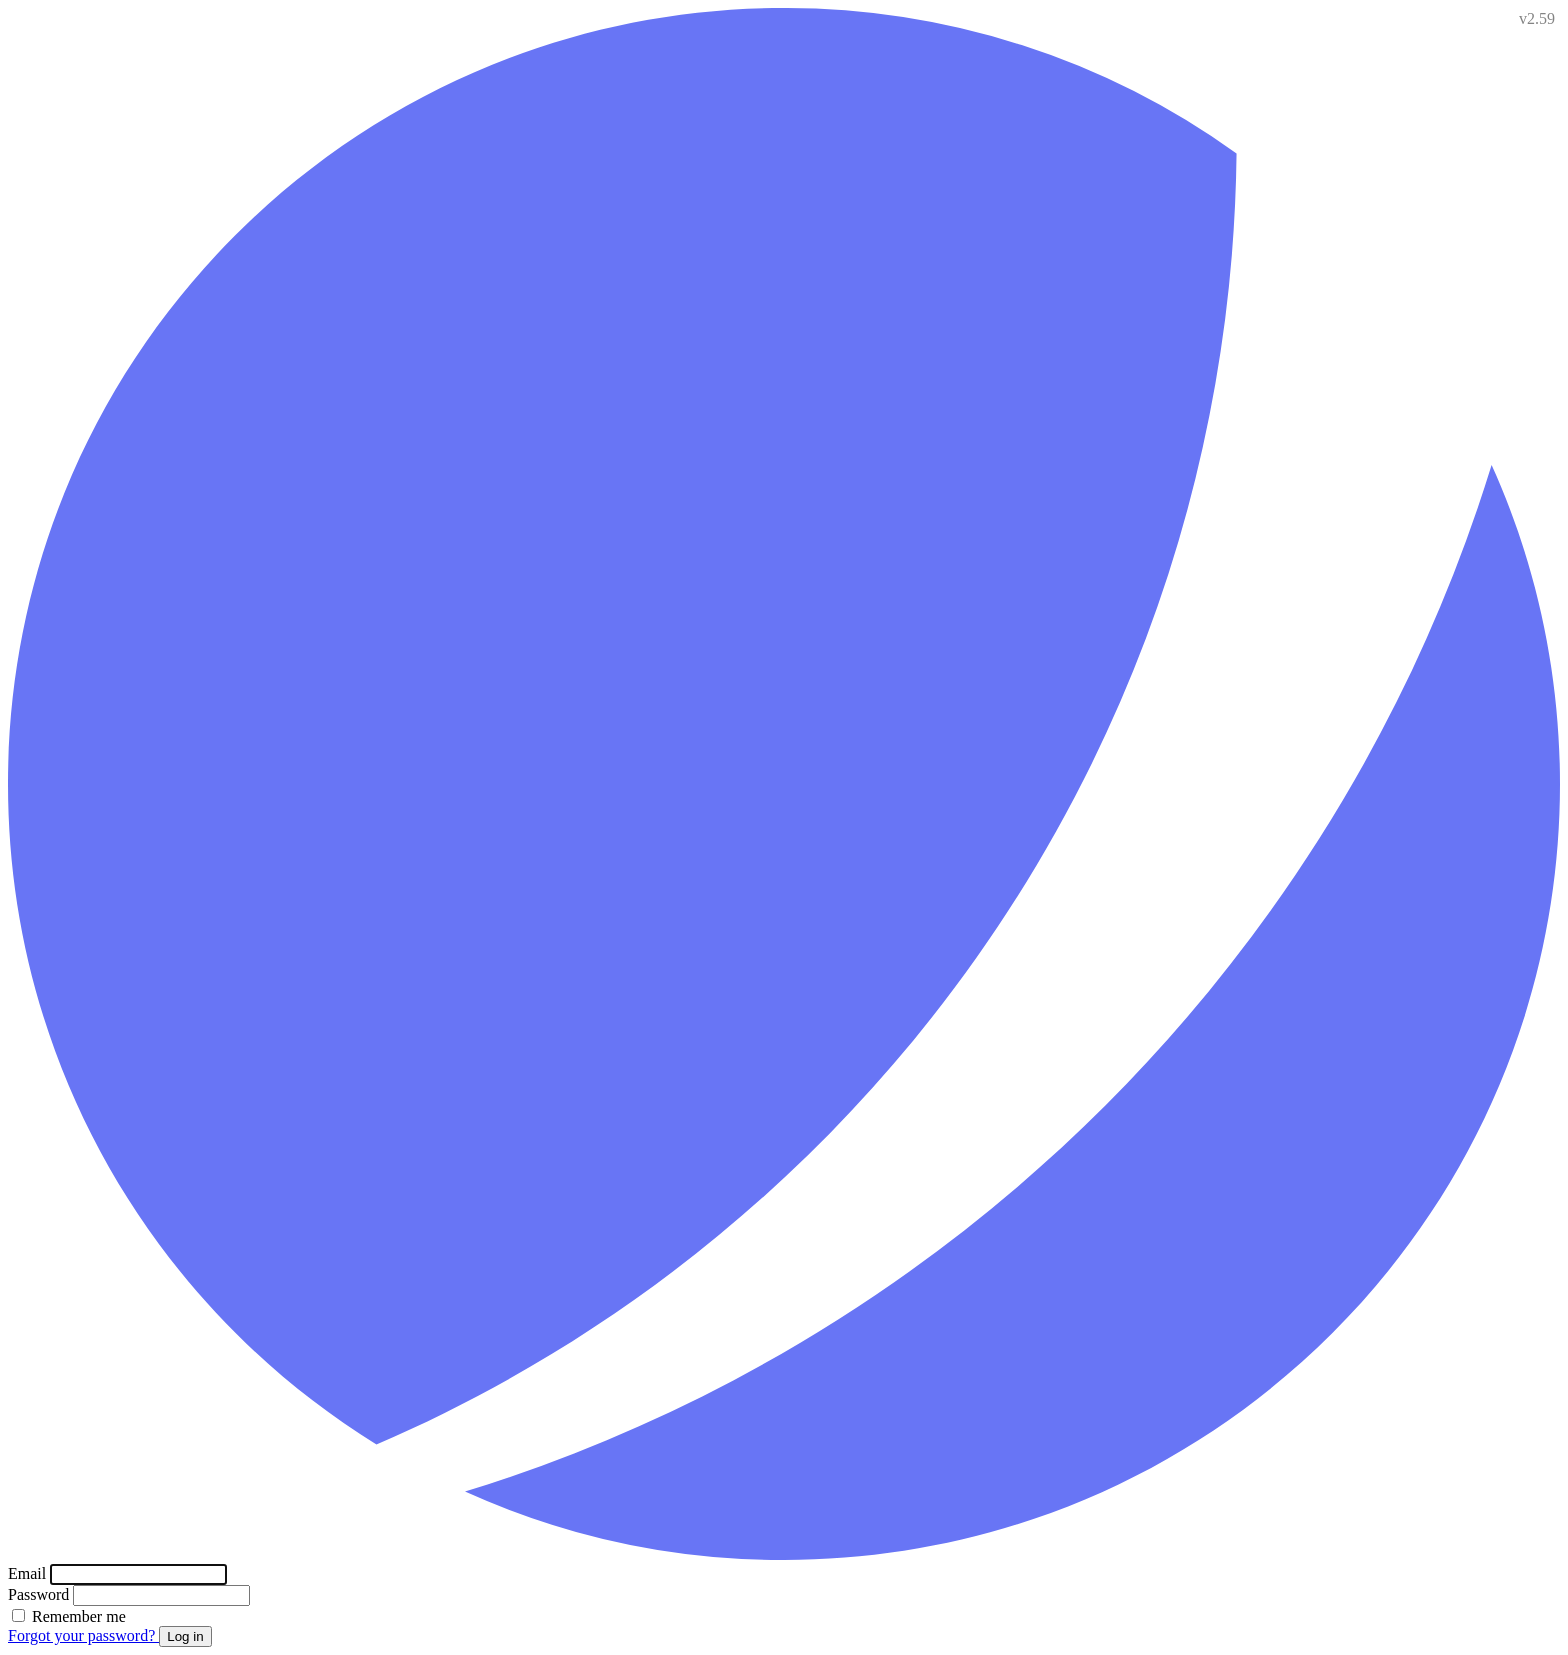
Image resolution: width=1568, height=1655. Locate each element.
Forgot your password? (83, 1635)
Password (40, 1594)
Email (29, 1573)
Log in (185, 1636)
